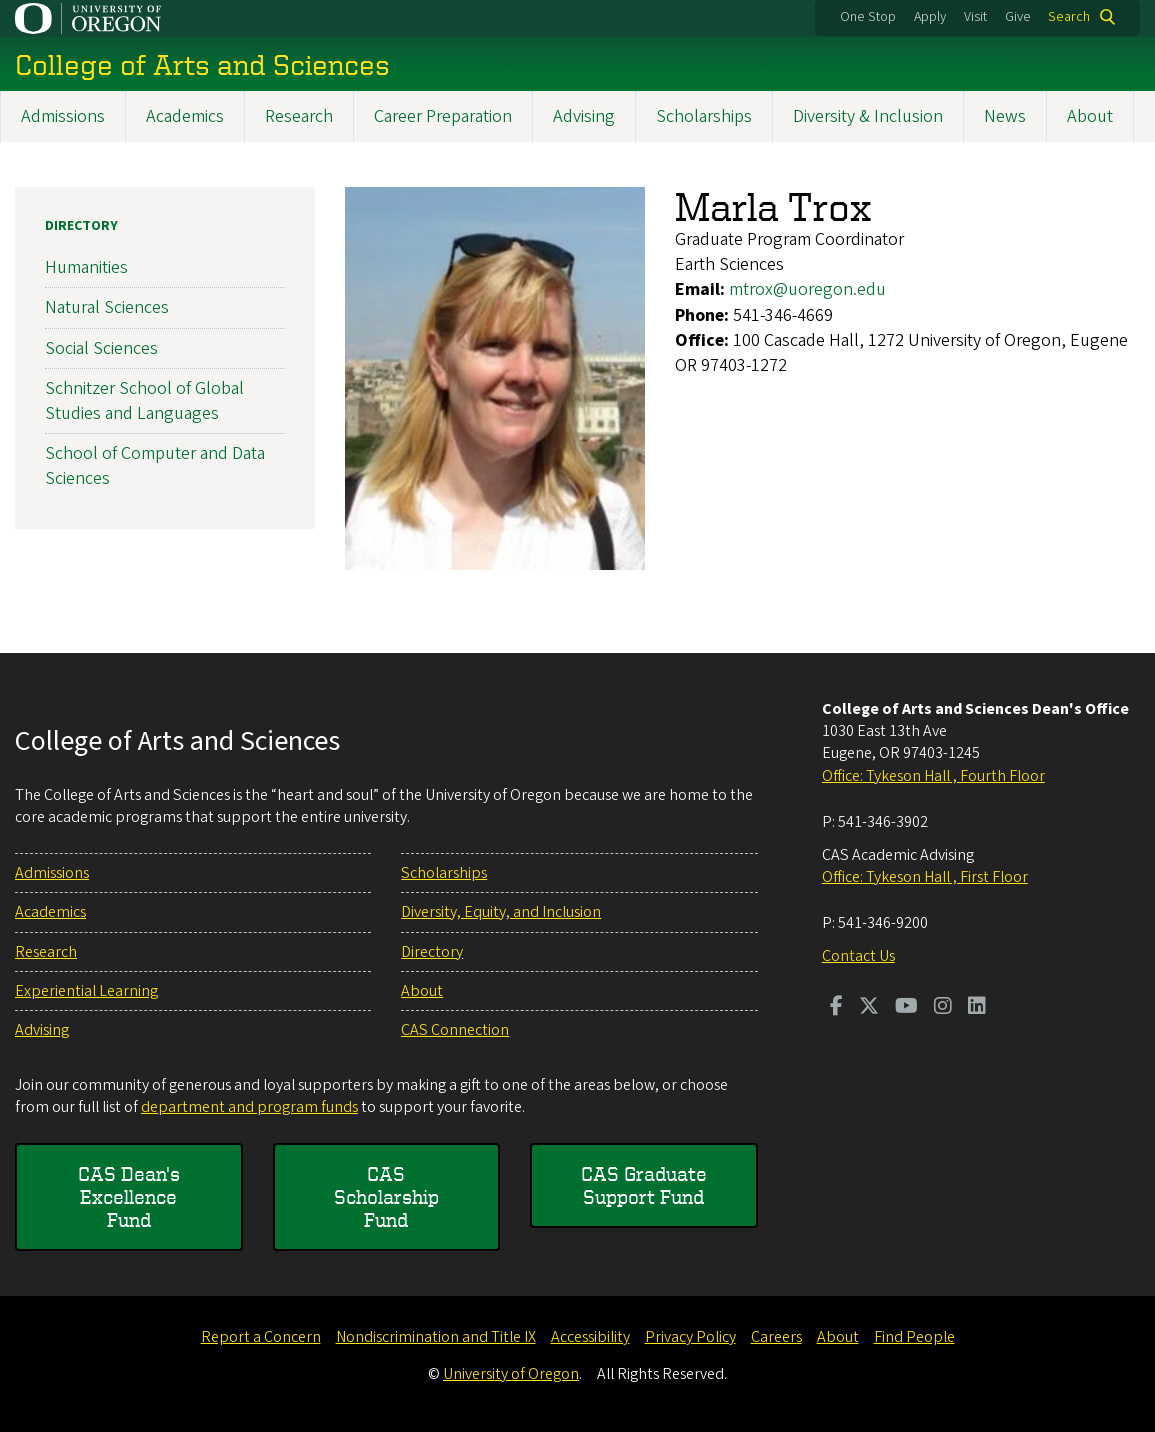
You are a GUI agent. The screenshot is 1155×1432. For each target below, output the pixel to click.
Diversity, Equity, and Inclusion (501, 912)
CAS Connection (455, 1030)
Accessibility (590, 1337)
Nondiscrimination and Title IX (436, 1337)
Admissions (63, 116)
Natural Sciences (107, 308)
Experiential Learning (86, 991)
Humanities (86, 268)
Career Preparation (443, 116)
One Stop (868, 17)
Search (1069, 17)
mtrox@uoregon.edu (807, 290)
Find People (914, 1337)
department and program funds (249, 1107)
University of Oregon (511, 1374)
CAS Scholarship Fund (386, 1196)
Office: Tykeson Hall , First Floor (925, 877)
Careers (776, 1337)
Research (299, 116)
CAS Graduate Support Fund (644, 1185)
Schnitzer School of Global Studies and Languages (144, 401)
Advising (584, 116)
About (1090, 116)
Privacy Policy (690, 1337)
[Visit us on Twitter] (869, 1008)
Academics (185, 116)
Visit (975, 17)
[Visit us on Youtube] (906, 1008)
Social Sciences (101, 348)
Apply (930, 17)
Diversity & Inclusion (868, 116)
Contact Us (858, 956)
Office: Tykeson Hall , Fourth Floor (933, 776)
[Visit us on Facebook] (836, 1008)
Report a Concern (261, 1337)
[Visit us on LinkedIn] (977, 1008)
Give (1018, 17)
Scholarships (704, 116)
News (1005, 116)
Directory (81, 226)
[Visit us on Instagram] (943, 1008)
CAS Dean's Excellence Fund (129, 1196)
